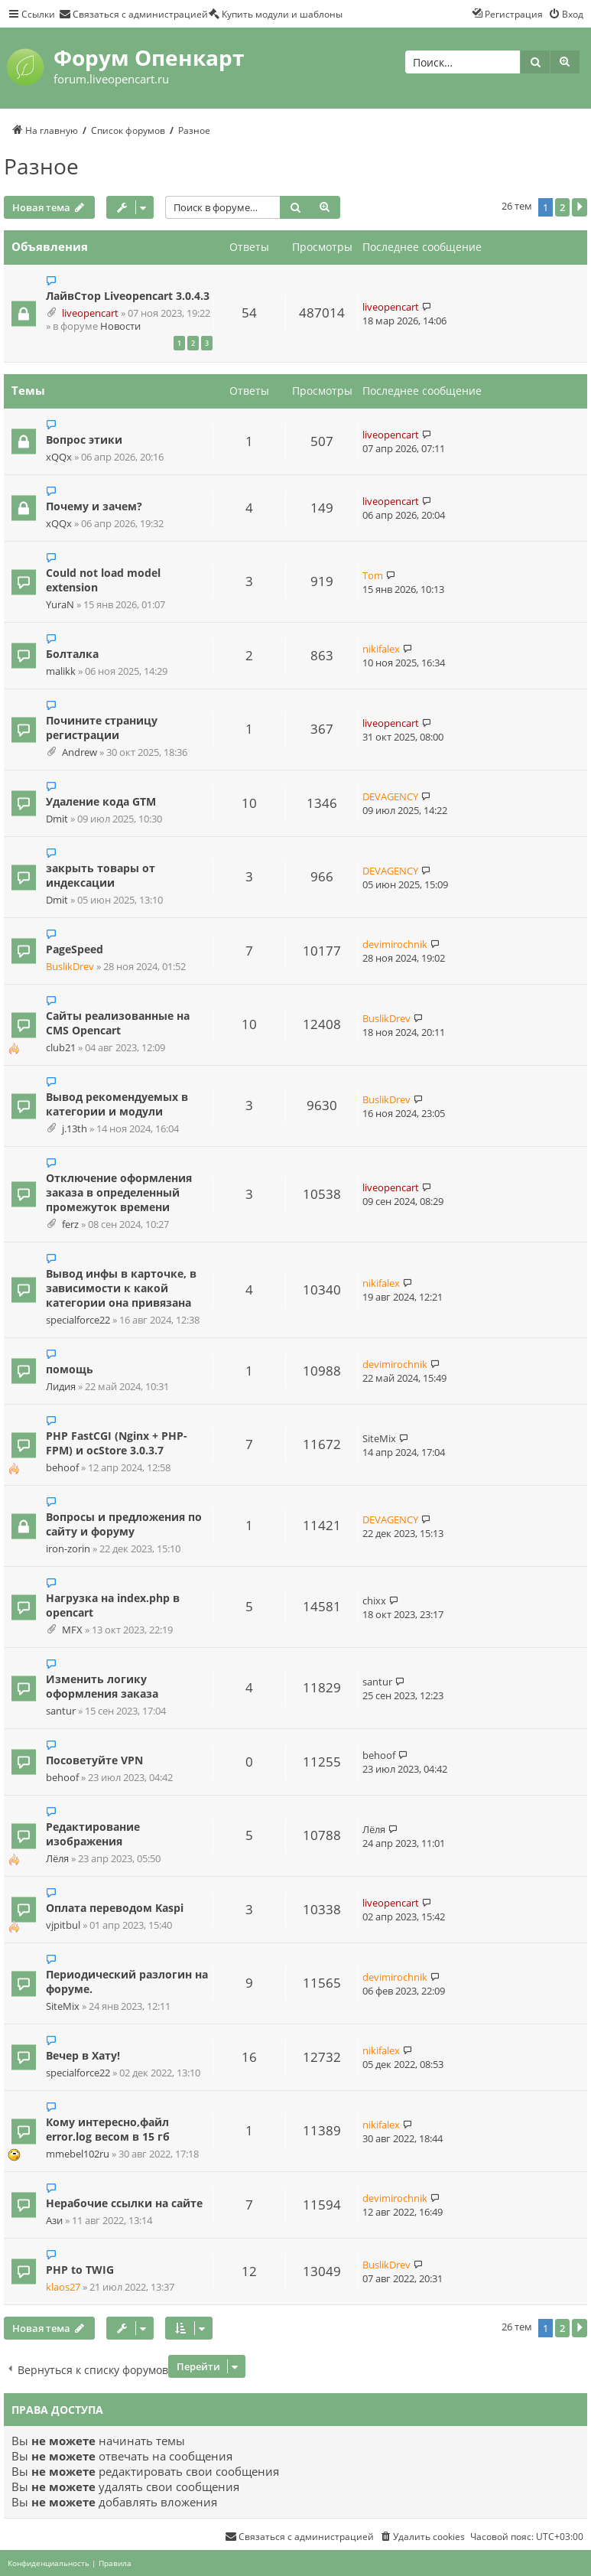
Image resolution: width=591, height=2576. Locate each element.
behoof (62, 1467)
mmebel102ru (77, 2154)
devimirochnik (394, 944)
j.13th (74, 1128)
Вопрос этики (84, 439)
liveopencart (90, 313)
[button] (579, 207)
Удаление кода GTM (101, 801)
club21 (61, 1047)
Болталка (72, 653)
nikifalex (381, 649)
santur (61, 1711)
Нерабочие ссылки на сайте (124, 2203)
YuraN (60, 604)
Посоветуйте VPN (94, 1760)
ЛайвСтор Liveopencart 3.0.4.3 (127, 295)
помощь (69, 1369)
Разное (41, 166)
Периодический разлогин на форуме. (127, 1981)
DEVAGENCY (390, 796)
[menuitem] (133, 14)
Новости (120, 326)
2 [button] (562, 207)
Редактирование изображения (93, 1833)
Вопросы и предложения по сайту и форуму (124, 1524)
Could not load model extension (103, 579)
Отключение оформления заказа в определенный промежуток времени (119, 1192)
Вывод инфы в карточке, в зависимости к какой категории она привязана (121, 1288)
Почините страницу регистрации (101, 727)
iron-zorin (68, 1548)
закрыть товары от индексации (100, 875)
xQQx (59, 457)
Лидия (61, 1386)
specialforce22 (78, 1320)
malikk (61, 671)
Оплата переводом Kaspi (114, 1907)
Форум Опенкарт (149, 57)
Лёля (57, 1858)
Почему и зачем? (94, 506)
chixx (374, 1600)
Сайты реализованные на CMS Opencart (118, 1022)
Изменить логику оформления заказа (102, 1686)
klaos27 (63, 2287)
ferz (70, 1224)
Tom (372, 575)
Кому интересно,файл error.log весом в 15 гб (108, 2129)
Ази (54, 2220)
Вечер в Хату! (83, 2055)
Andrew (79, 752)
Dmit (57, 819)
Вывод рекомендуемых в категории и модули (117, 1104)
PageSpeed (74, 949)
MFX (72, 1629)
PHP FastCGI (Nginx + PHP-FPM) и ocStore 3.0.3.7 (116, 1442)
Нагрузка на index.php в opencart (113, 1605)
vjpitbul (63, 1925)
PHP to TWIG (80, 2269)
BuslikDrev (70, 966)
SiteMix (379, 1438)
